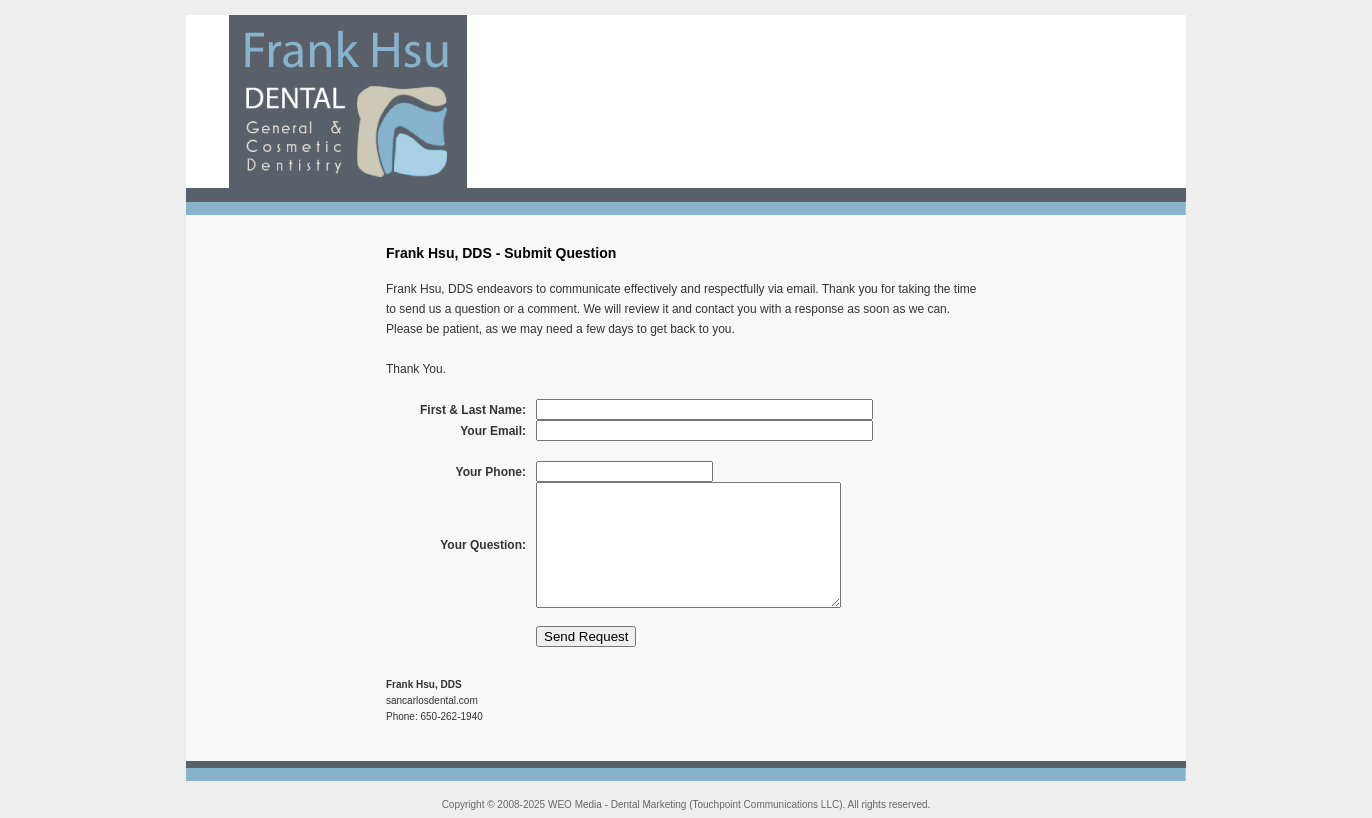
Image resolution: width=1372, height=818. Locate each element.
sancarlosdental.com (432, 700)
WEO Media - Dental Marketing (617, 804)
